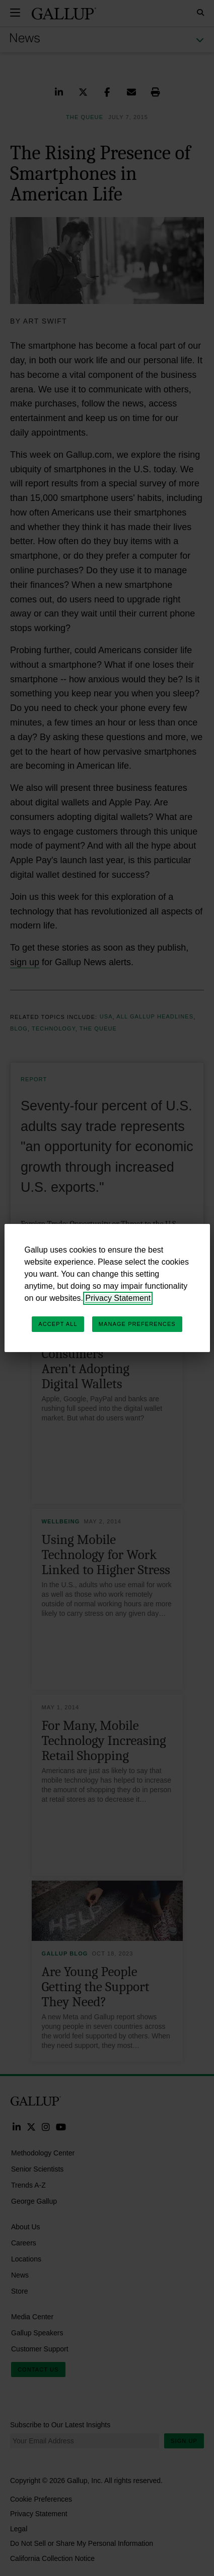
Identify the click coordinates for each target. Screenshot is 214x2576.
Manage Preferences (137, 1324)
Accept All (57, 1324)
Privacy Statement (118, 1298)
